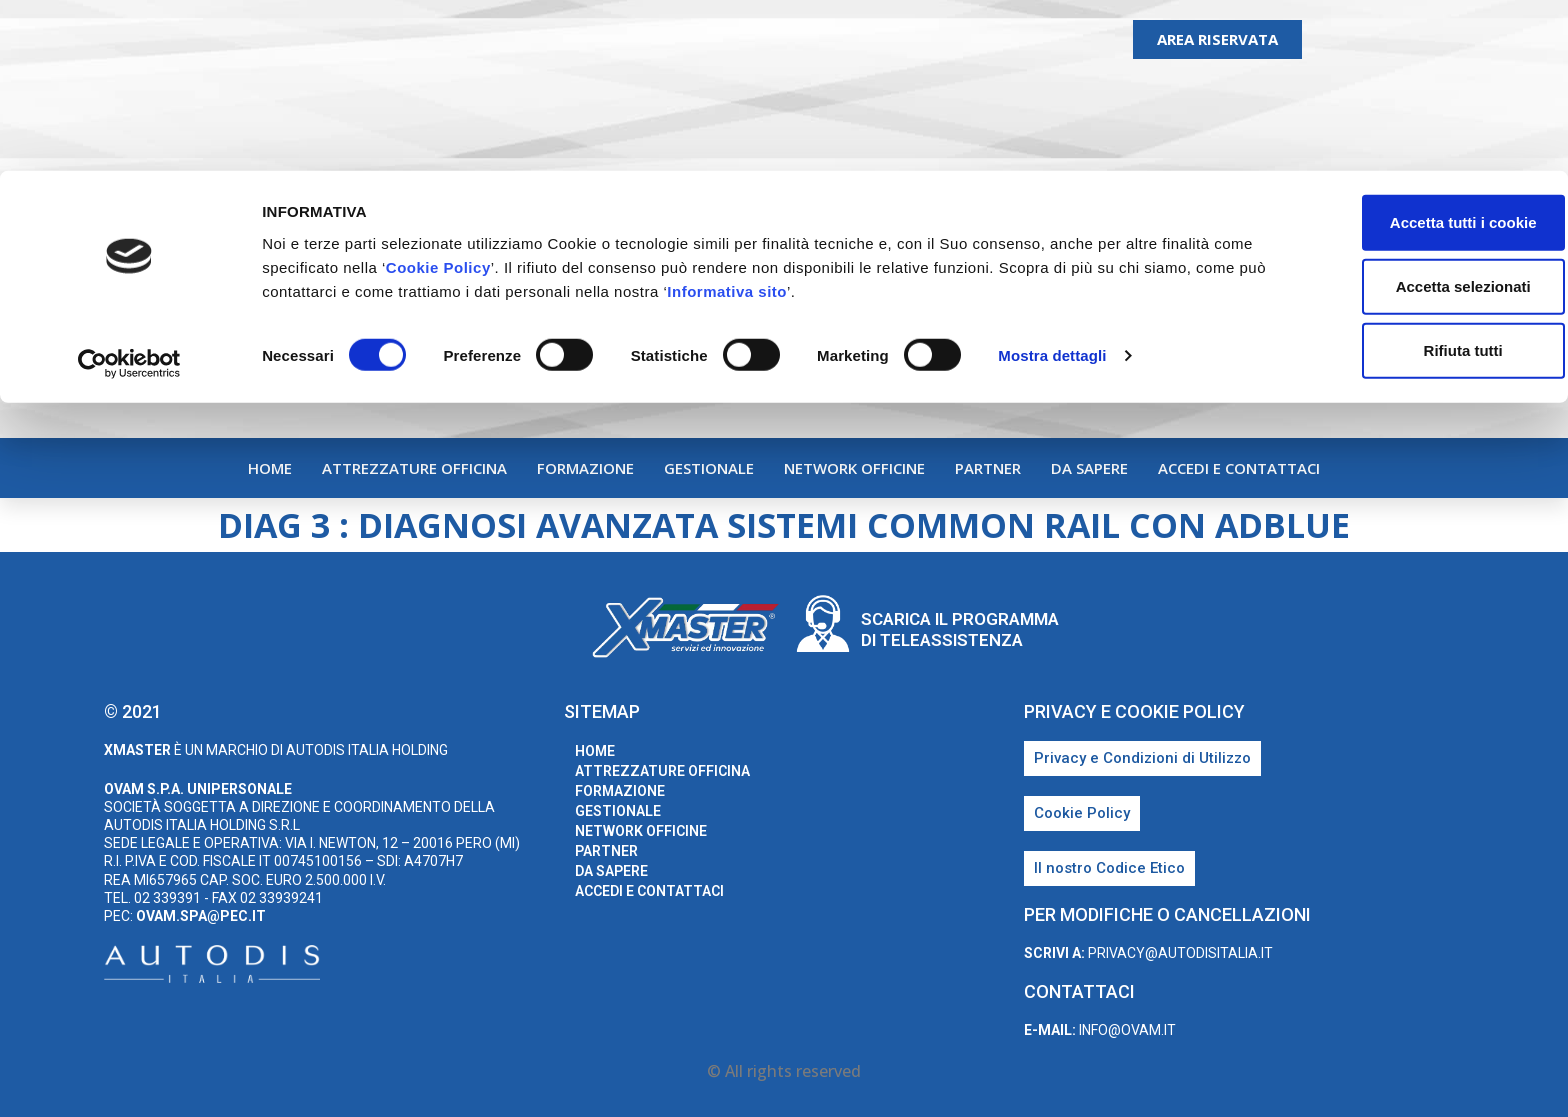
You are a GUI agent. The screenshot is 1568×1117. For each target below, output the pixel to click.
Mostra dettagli (1052, 185)
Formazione (585, 468)
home (270, 468)
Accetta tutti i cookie (1401, 51)
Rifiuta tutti (1400, 179)
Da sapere (1089, 468)
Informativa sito (854, 120)
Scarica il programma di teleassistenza (960, 629)
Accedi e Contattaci (1239, 468)
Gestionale (709, 468)
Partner (988, 468)
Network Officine (854, 468)
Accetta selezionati (1400, 115)
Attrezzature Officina (414, 468)
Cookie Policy (481, 96)
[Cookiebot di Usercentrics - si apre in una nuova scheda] (129, 194)
